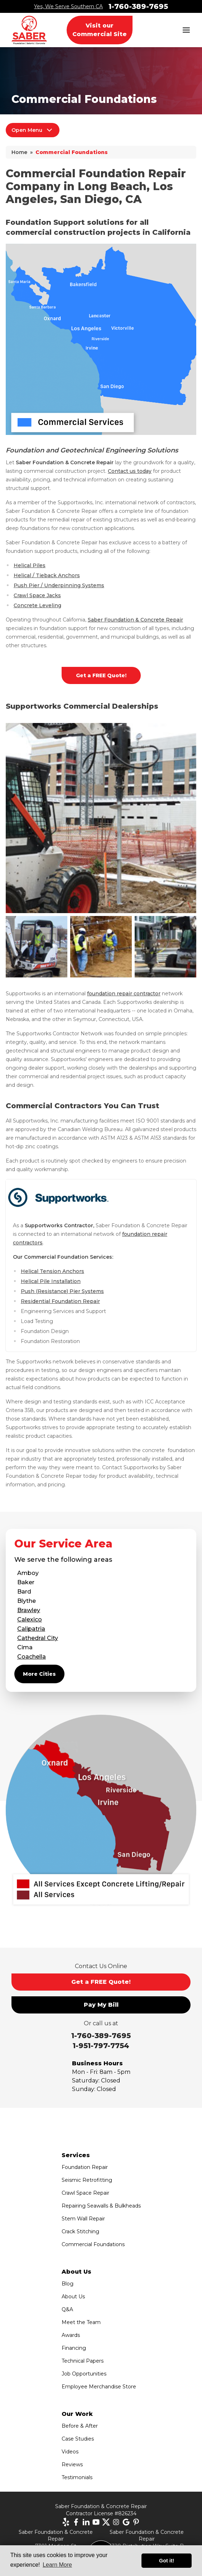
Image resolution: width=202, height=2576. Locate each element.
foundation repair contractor (123, 993)
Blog (67, 2283)
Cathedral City (37, 1638)
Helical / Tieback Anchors (47, 575)
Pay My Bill (101, 2004)
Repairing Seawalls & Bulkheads (101, 2206)
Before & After (80, 2426)
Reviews (72, 2464)
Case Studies (78, 2439)
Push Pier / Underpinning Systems (59, 585)
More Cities (39, 1674)
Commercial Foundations (93, 2244)
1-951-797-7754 (101, 2045)
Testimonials (77, 2477)
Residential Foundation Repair (60, 1301)
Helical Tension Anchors (52, 1271)
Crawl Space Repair (85, 2193)
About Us (73, 2296)
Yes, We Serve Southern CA (68, 6)
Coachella (31, 1656)
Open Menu (32, 130)
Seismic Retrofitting (87, 2180)
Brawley (28, 1610)
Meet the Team (81, 2322)
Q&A (67, 2309)
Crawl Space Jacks (37, 595)
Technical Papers (83, 2361)
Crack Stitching (80, 2231)
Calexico (29, 1619)
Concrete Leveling (37, 605)
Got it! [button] (166, 2560)
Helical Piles (29, 565)
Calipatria (31, 1628)
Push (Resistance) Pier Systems (62, 1291)
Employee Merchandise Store (99, 2386)
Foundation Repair (85, 2167)
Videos (70, 2451)
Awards (71, 2335)
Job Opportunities (84, 2374)
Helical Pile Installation (51, 1281)
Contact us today (130, 471)
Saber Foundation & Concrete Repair (135, 619)
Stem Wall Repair (83, 2218)
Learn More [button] (57, 2565)
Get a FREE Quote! (101, 675)
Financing (74, 2348)
